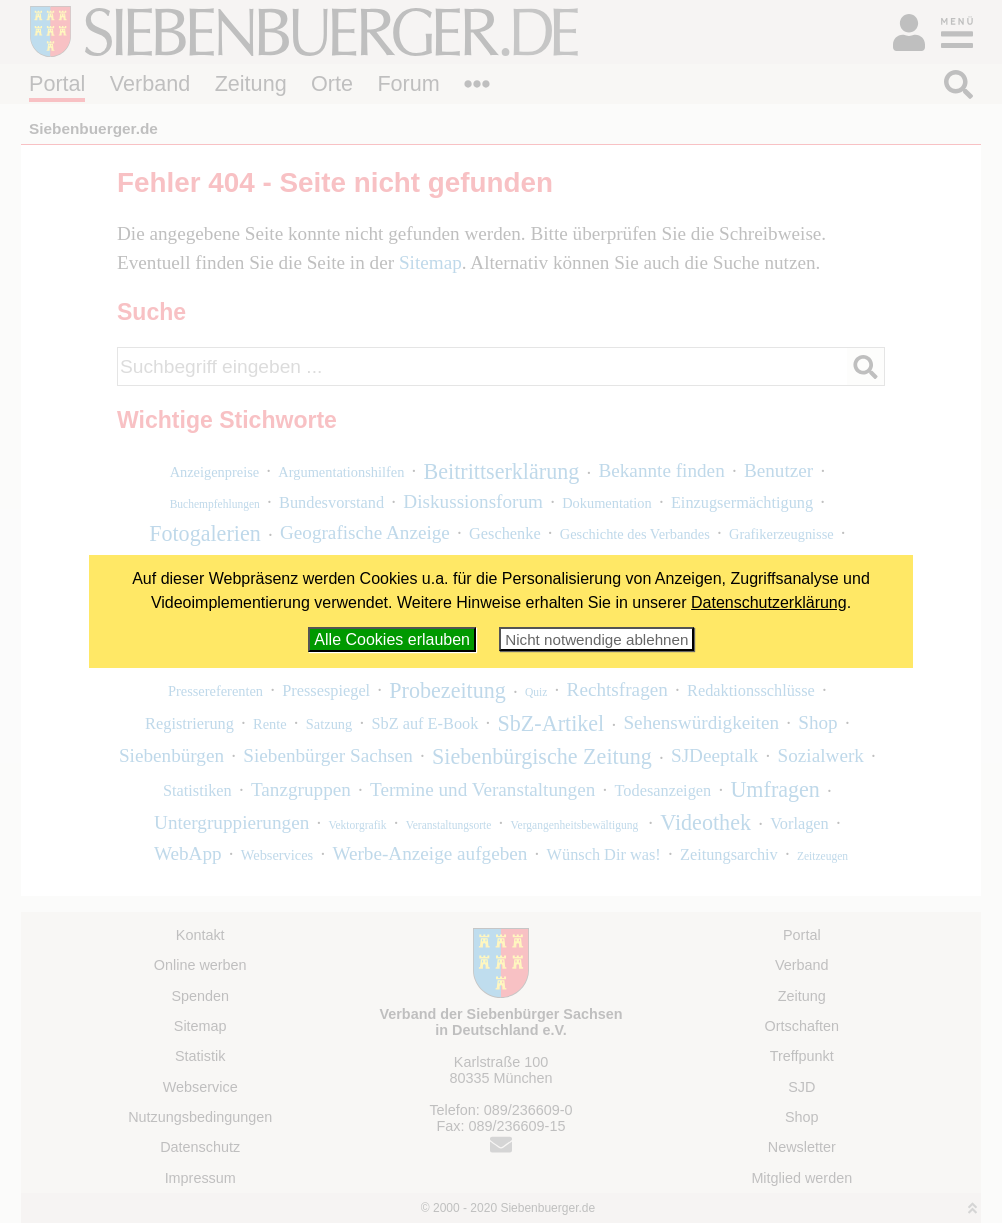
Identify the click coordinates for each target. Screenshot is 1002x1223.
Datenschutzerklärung (769, 602)
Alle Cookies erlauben (392, 639)
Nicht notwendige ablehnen (596, 639)
